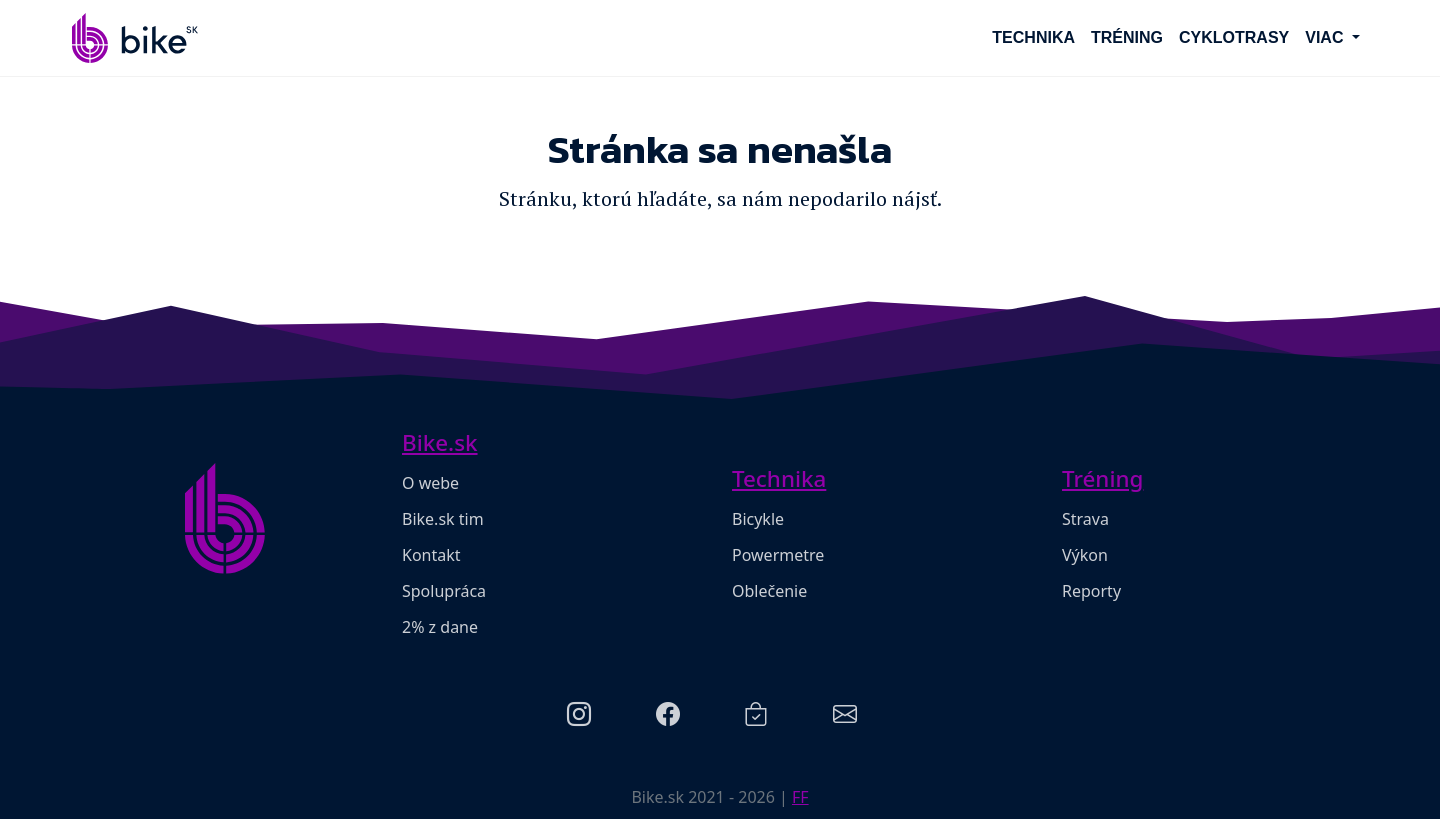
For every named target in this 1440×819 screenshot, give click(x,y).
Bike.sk (440, 442)
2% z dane (440, 627)
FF (800, 797)
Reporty (1091, 591)
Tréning (1127, 37)
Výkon (1085, 555)
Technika (1033, 37)
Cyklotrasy (1234, 37)
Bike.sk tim (443, 519)
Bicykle (758, 519)
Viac (1326, 37)
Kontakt (431, 555)
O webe (430, 483)
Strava (1085, 519)
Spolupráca (444, 591)
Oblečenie (769, 591)
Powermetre (778, 555)
